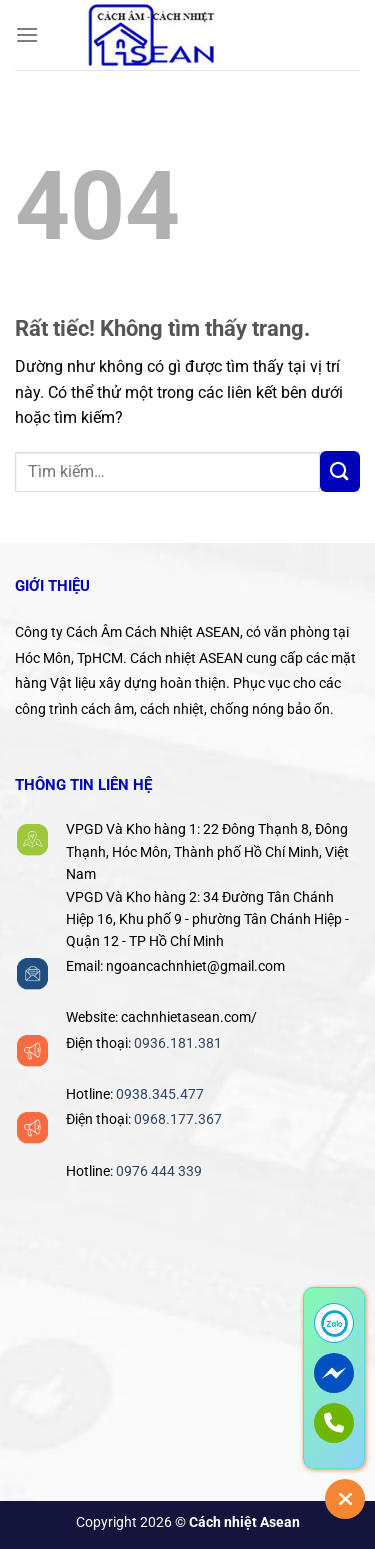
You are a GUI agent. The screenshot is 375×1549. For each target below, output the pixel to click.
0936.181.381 (178, 1043)
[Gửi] (340, 471)
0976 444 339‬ (159, 1171)
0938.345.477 (160, 1094)
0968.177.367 (178, 1119)
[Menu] (27, 34)
